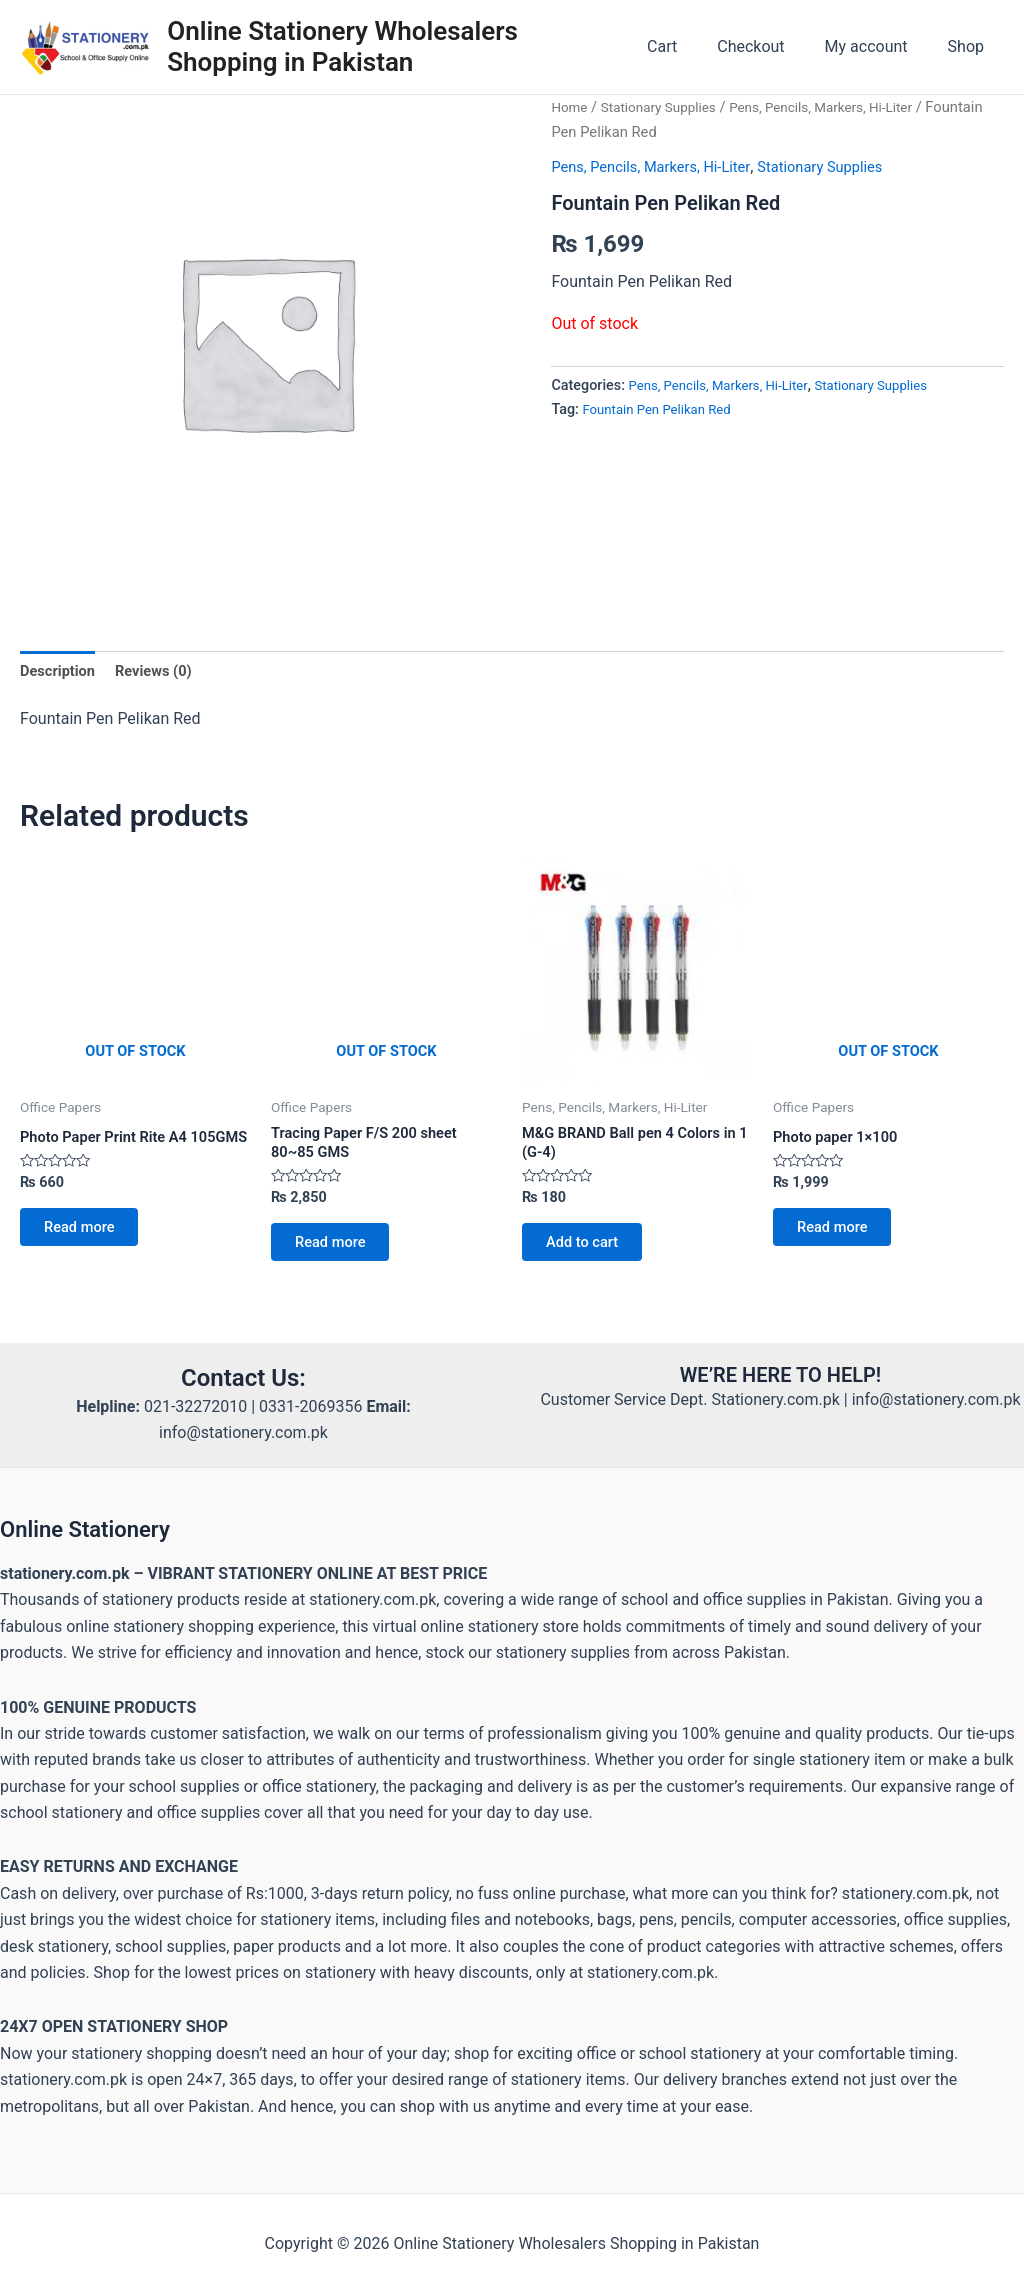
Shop (970, 46)
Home (571, 107)
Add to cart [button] (591, 1254)
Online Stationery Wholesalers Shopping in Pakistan (350, 46)
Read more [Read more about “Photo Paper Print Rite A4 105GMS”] (88, 1254)
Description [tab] (61, 671)
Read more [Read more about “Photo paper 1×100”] (841, 1237)
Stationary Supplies (667, 107)
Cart (690, 46)
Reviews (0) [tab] (164, 671)
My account (878, 46)
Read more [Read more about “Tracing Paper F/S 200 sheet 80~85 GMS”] (339, 1254)
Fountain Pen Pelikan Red (664, 409)
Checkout (770, 46)
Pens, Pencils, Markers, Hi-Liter (659, 166)
